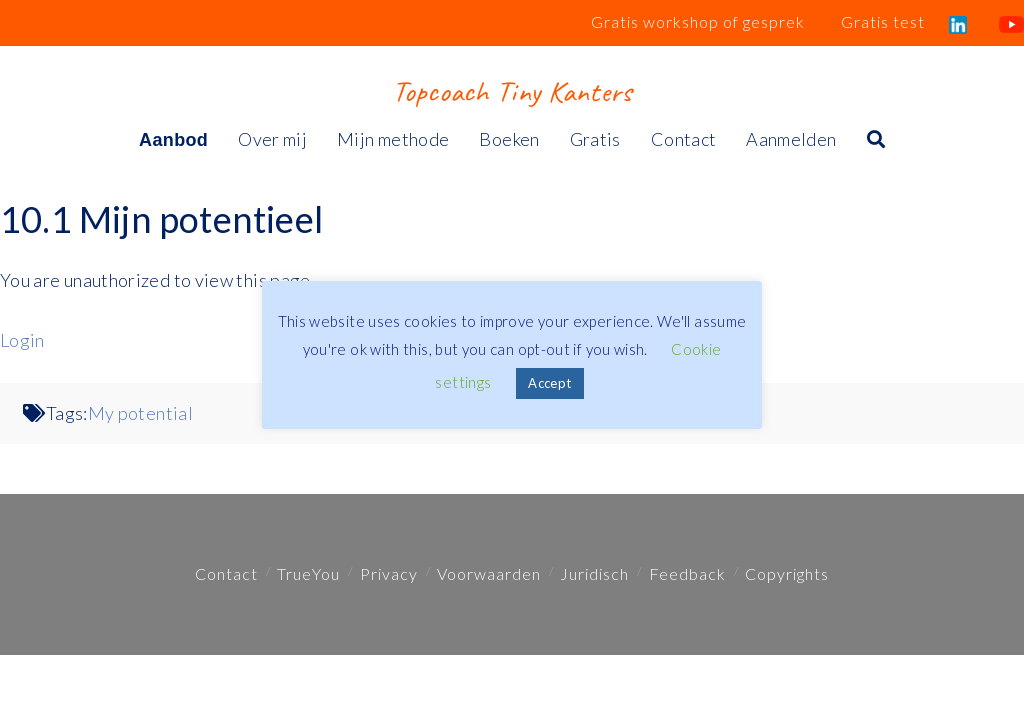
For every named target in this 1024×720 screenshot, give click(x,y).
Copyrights (787, 573)
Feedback (687, 573)
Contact (226, 573)
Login (22, 340)
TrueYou (308, 573)
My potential (140, 413)
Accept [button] (549, 383)
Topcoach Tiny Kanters (511, 91)
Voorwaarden (489, 573)
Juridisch (594, 573)
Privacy (389, 573)
